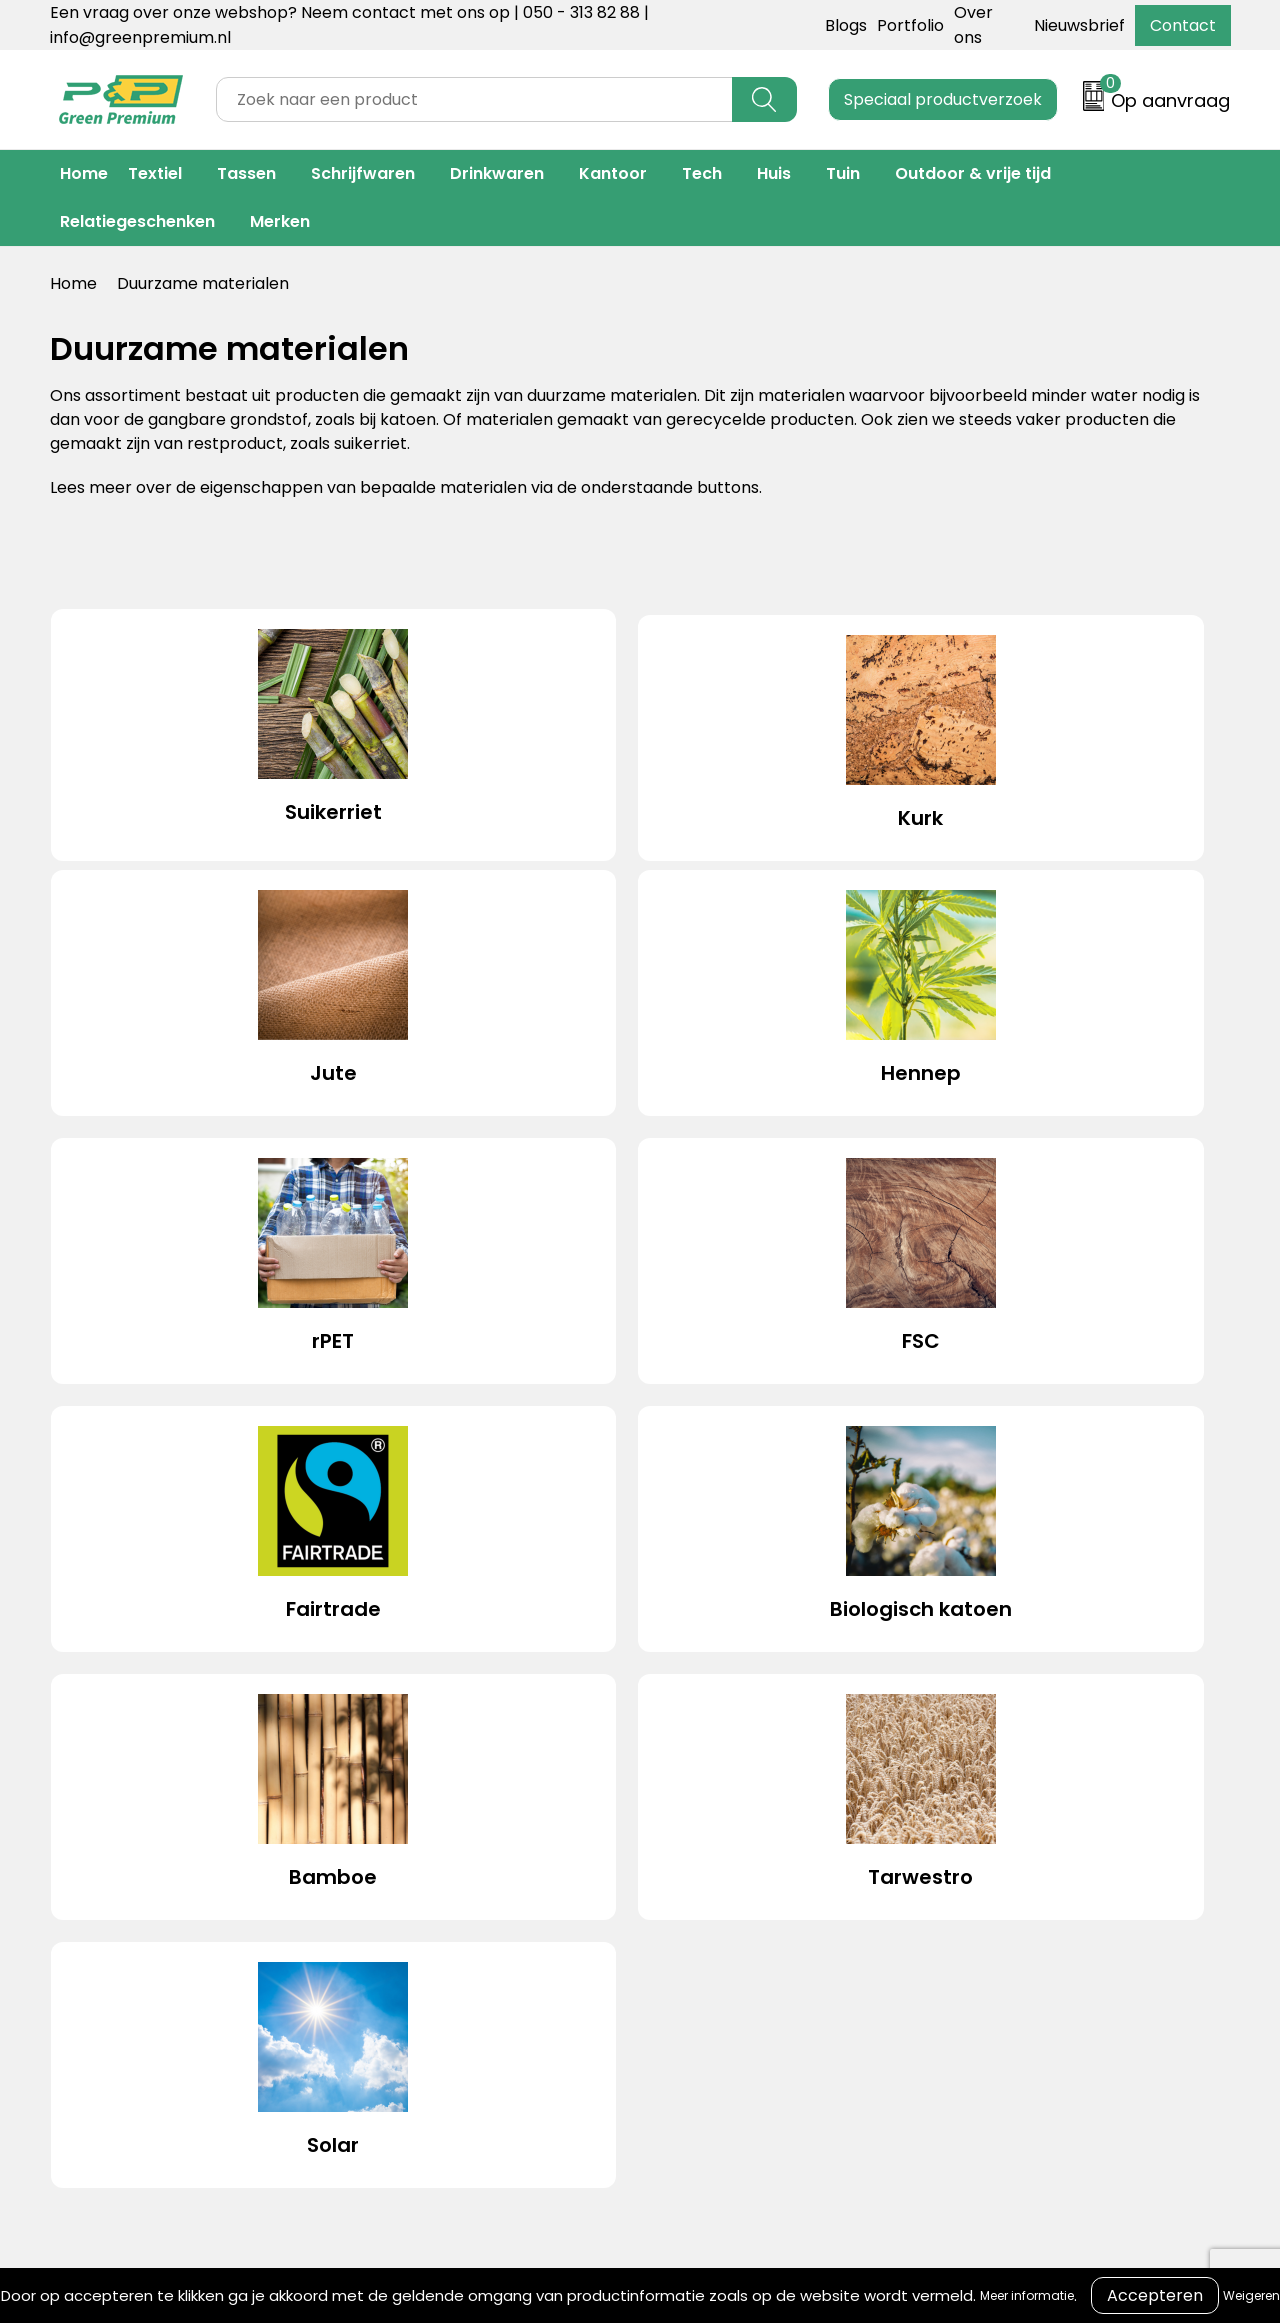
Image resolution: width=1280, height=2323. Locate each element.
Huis (774, 173)
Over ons (662, 1799)
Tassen (246, 173)
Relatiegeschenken (137, 221)
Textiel (155, 173)
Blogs (846, 25)
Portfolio (910, 25)
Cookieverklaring (959, 1799)
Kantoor (613, 173)
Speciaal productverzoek (943, 99)
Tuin (843, 173)
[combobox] (474, 99)
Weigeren (1251, 2295)
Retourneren (677, 1830)
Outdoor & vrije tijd (973, 173)
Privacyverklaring (961, 1830)
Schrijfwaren (363, 173)
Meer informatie (1027, 2295)
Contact (1183, 25)
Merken (280, 221)
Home (84, 173)
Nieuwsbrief (1079, 25)
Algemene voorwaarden (988, 1769)
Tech (702, 173)
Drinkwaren (497, 173)
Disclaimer (934, 1860)
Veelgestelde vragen (709, 1860)
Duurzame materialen (447, 1860)
